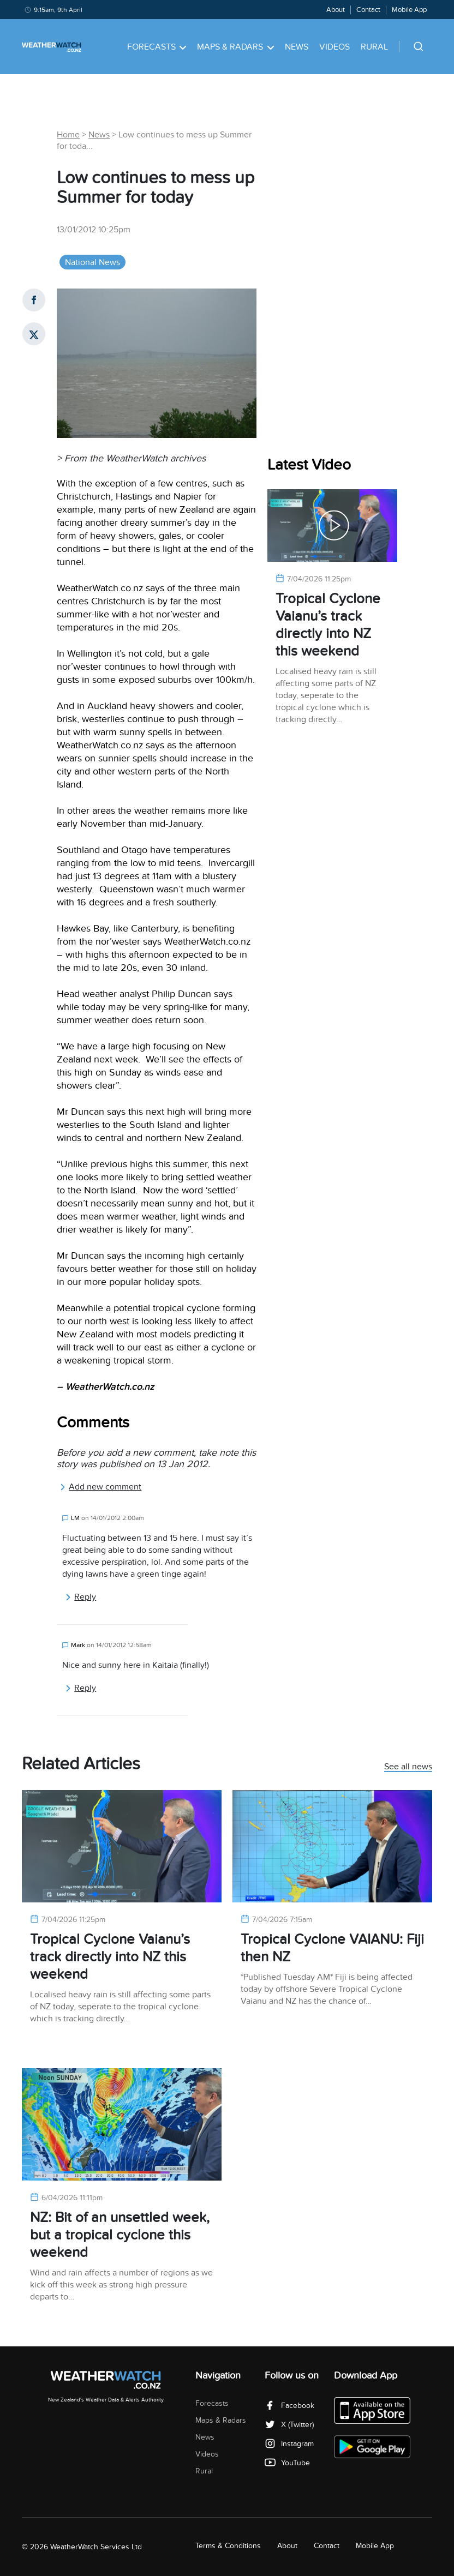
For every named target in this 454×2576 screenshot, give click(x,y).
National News (92, 262)
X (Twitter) (289, 2424)
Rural (374, 46)
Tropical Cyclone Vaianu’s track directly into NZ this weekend (328, 624)
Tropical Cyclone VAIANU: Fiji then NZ (332, 1948)
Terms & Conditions (228, 2545)
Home (68, 134)
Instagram (289, 2443)
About (335, 9)
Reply (80, 1597)
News (296, 46)
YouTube (287, 2462)
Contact (368, 9)
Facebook (289, 2405)
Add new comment (100, 1486)
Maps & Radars (235, 46)
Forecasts (157, 46)
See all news (408, 1767)
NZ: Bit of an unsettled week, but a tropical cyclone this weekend (120, 2235)
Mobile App (409, 9)
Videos (334, 46)
